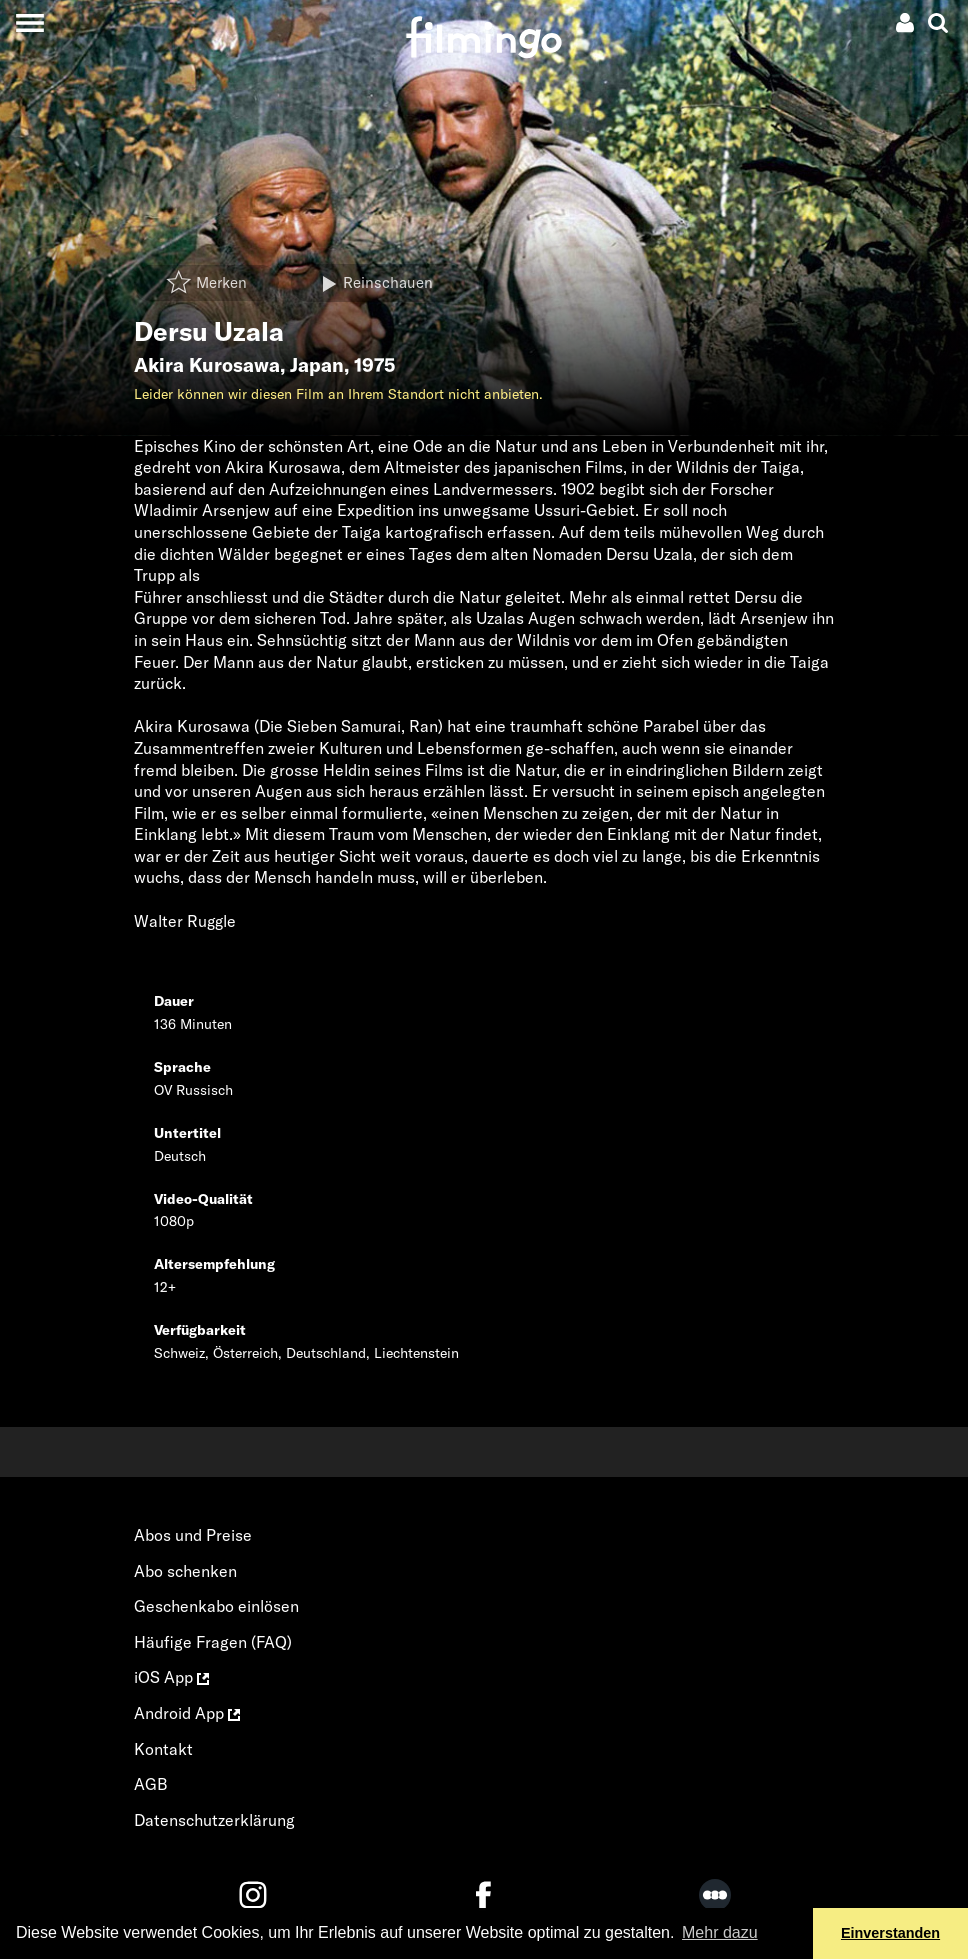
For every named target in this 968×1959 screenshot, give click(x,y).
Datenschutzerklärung (214, 1820)
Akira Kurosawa (207, 365)
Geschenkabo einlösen (216, 1606)
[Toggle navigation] (29, 22)
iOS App (171, 1677)
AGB (151, 1784)
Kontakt (163, 1749)
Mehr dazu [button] (720, 1932)
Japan (317, 365)
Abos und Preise (193, 1535)
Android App (187, 1713)
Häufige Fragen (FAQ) (213, 1642)
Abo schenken (185, 1571)
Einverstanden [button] (890, 1933)
